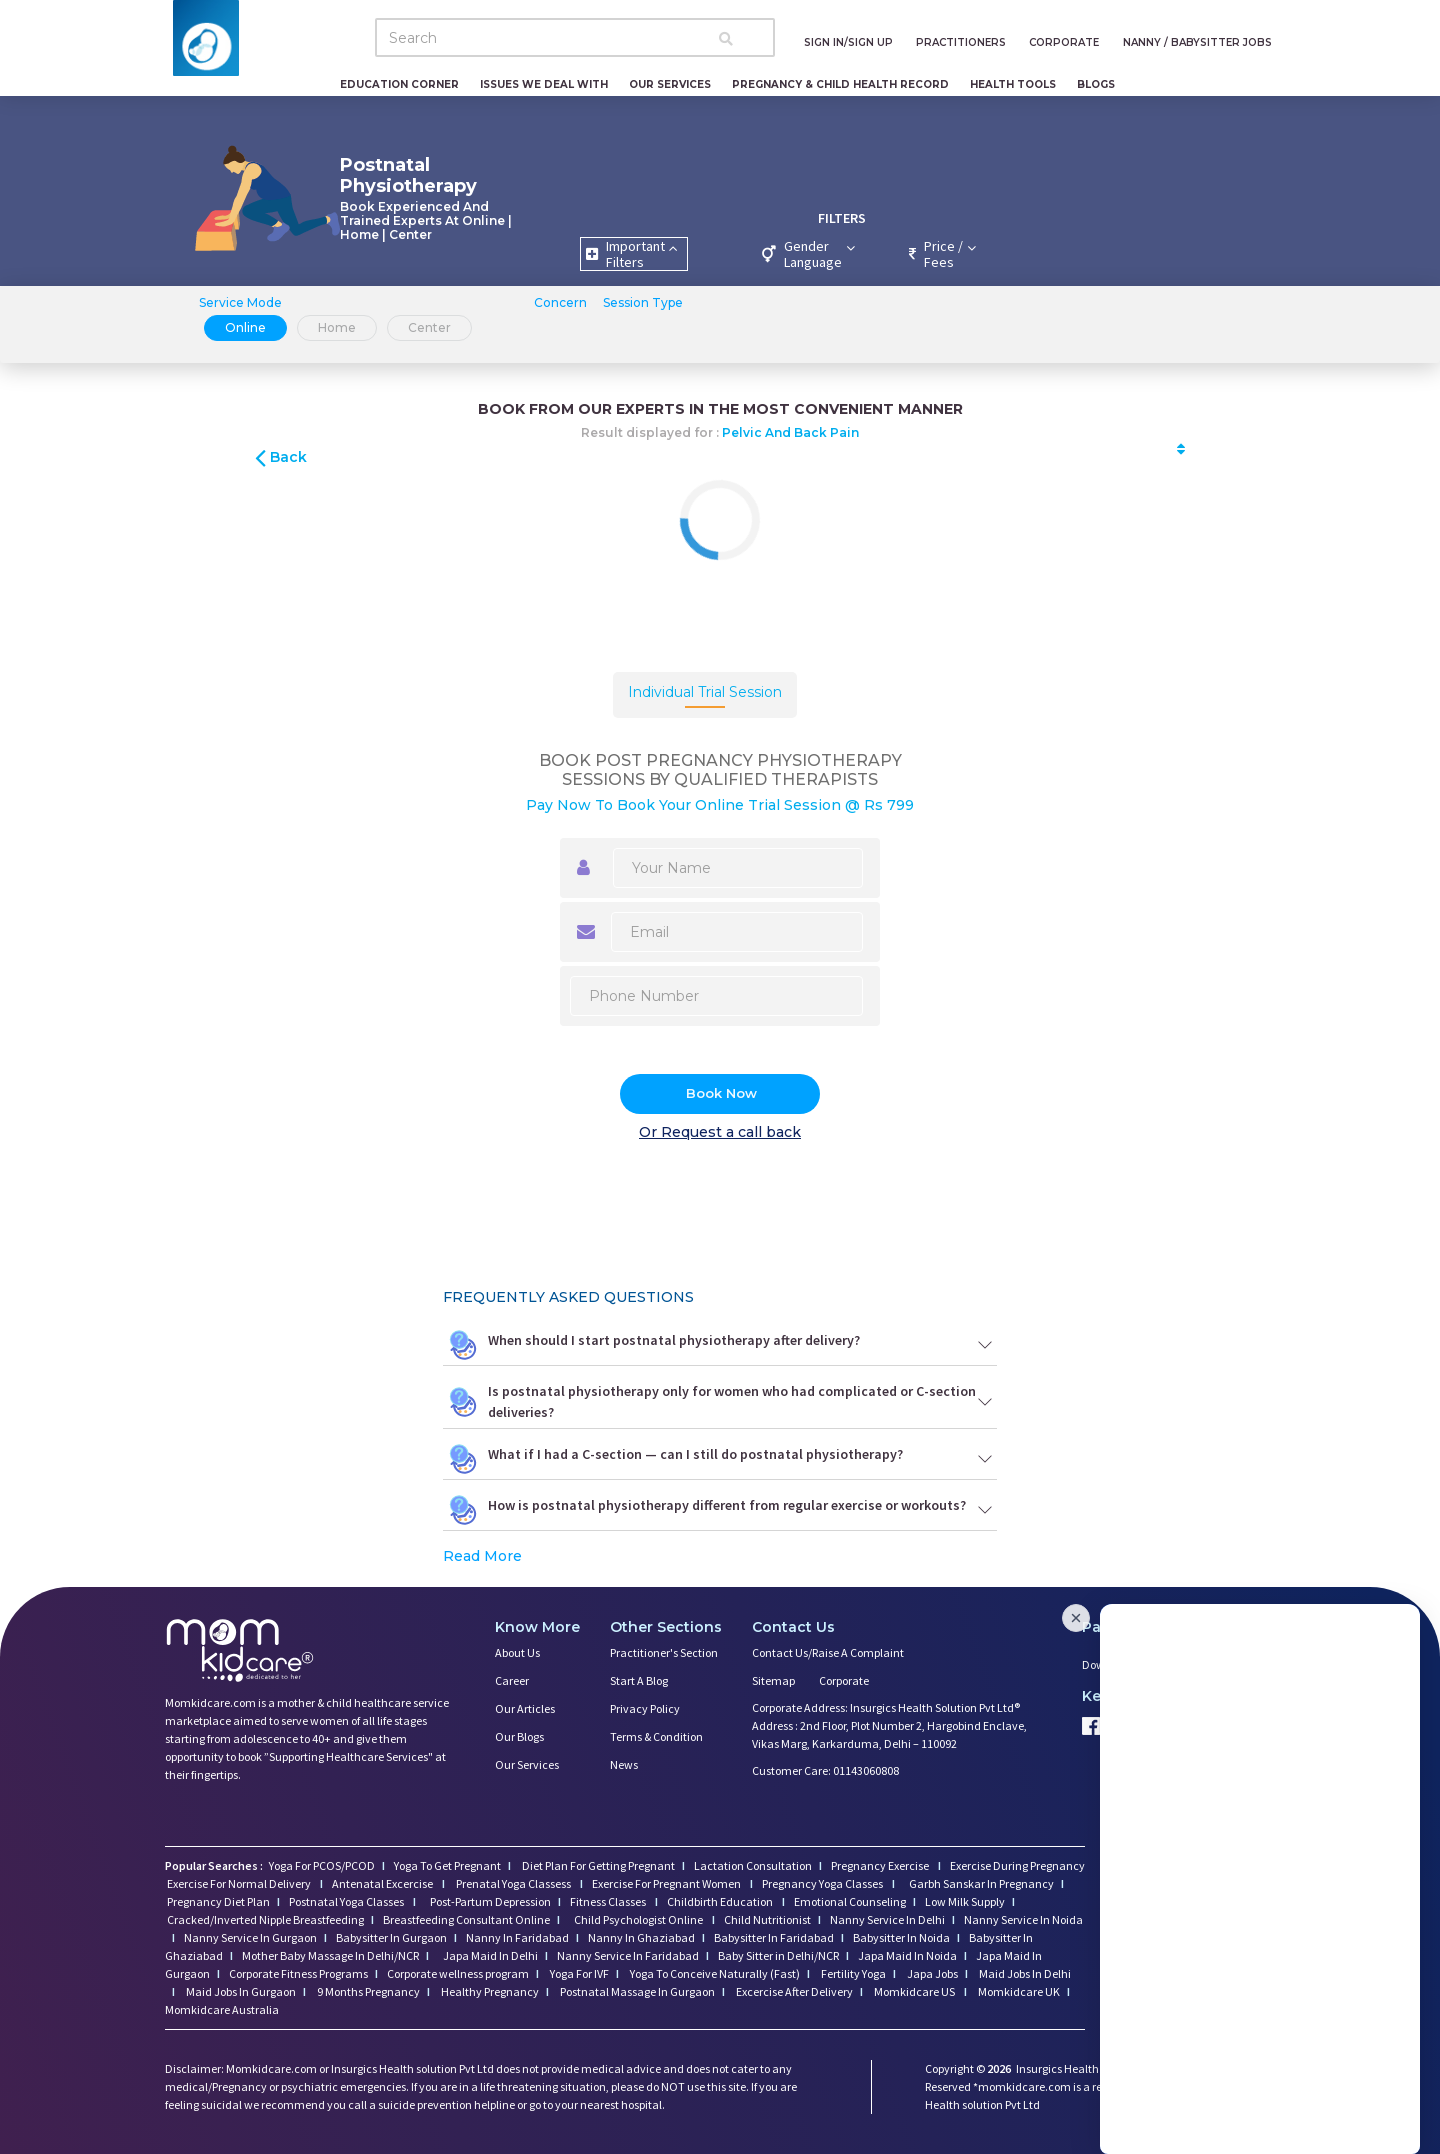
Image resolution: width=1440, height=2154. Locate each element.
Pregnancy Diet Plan (218, 1901)
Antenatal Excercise (383, 1883)
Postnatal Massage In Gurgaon (636, 1991)
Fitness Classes (609, 1901)
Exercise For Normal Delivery (240, 1883)
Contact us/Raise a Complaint (828, 1652)
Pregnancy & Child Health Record (840, 84)
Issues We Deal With (544, 84)
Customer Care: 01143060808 (825, 1770)
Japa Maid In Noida (907, 1955)
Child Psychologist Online (639, 1919)
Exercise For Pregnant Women (667, 1883)
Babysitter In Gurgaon (391, 1937)
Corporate (844, 1680)
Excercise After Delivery (793, 1991)
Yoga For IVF (578, 1973)
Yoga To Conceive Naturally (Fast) (714, 1973)
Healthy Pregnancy (489, 1991)
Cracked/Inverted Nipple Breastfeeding (265, 1919)
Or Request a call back (720, 1132)
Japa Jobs (931, 1973)
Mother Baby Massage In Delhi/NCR (330, 1955)
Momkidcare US (914, 1991)
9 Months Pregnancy (367, 1991)
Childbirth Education (721, 1901)
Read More (482, 1556)
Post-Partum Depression (490, 1901)
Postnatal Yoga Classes (347, 1901)
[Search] (575, 37)
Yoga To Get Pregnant (447, 1865)
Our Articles (525, 1708)
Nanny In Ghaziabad (641, 1937)
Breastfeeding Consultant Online (466, 1919)
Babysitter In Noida (901, 1937)
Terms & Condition (656, 1736)
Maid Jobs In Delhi (1024, 1973)
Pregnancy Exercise (881, 1865)
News (624, 1764)
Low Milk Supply (965, 1901)
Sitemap (773, 1680)
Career (512, 1680)
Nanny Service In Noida (1023, 1919)
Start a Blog (639, 1680)
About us (517, 1652)
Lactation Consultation (753, 1865)
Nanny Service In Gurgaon (250, 1937)
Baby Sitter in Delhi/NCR (778, 1955)
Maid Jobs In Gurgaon (240, 1991)
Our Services (670, 84)
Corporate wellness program (458, 1973)
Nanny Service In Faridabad (628, 1955)
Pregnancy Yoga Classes (823, 1883)
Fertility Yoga (852, 1973)
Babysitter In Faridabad (774, 1937)
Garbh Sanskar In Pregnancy (981, 1883)
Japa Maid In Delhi (490, 1955)
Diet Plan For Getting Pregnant (597, 1865)
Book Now (721, 1093)
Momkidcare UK (1018, 1991)
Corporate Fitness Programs (298, 1973)
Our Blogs (519, 1736)
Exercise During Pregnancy (1017, 1865)
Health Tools (1013, 84)
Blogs (1096, 84)
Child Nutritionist (767, 1919)
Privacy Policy (645, 1708)
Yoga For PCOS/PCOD (321, 1865)
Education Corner (399, 84)
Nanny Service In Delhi (887, 1919)
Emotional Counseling (850, 1901)
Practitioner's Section (664, 1652)
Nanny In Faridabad (517, 1937)
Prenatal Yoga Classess (513, 1883)
